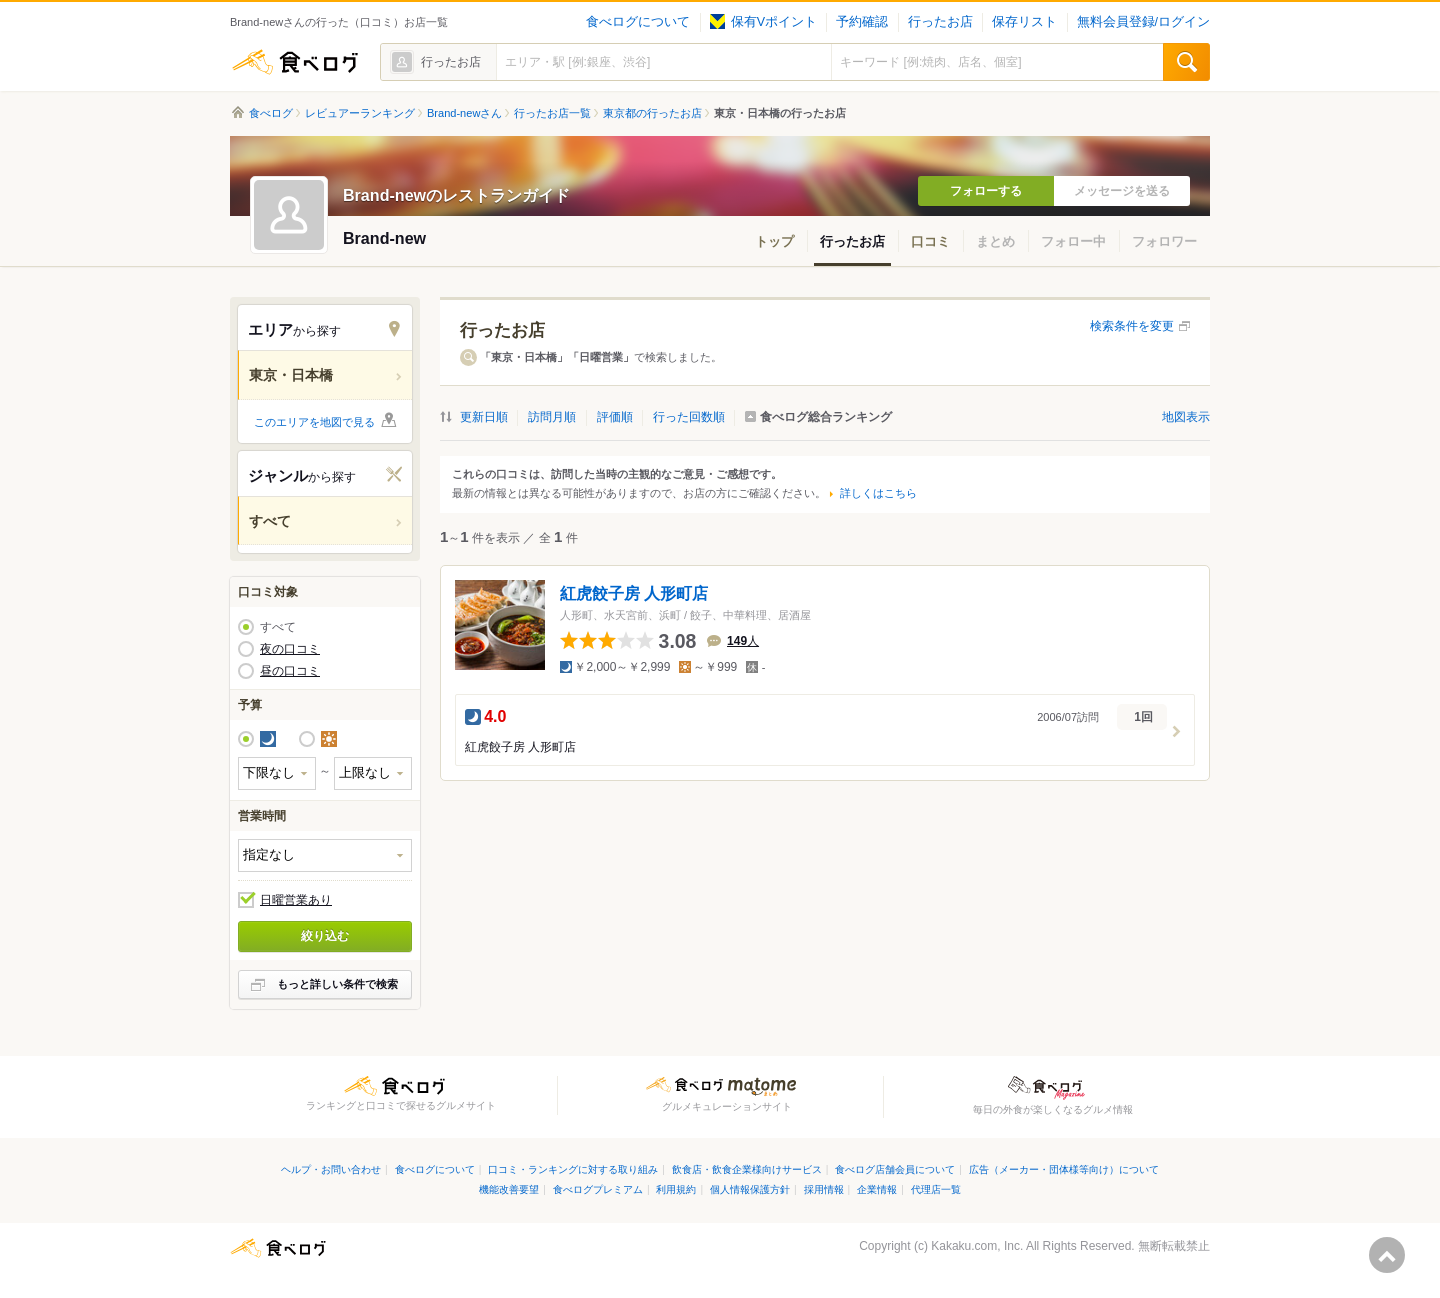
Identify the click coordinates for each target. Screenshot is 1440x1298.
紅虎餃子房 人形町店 (634, 593)
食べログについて (638, 22)
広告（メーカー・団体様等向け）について (1064, 1169)
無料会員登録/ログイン (1143, 22)
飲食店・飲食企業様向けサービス (747, 1169)
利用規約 (676, 1189)
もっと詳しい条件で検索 (337, 984)
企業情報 (877, 1189)
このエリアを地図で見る (314, 422)
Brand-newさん (464, 113)
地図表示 (1186, 417)
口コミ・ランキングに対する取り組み (573, 1169)
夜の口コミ (290, 649)
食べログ (295, 62)
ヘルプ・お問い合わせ (331, 1169)
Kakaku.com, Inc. (977, 1246)
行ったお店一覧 (552, 113)
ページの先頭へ (1387, 1255)
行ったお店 (940, 22)
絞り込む (325, 936)
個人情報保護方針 (750, 1189)
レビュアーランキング (360, 113)
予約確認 (862, 22)
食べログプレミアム (598, 1189)
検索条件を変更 (1132, 326)
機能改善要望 (509, 1189)
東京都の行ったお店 (652, 113)
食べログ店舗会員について (895, 1169)
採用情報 (824, 1189)
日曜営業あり (296, 900)
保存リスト (1024, 22)
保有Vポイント (763, 22)
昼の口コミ (290, 671)
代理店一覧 (936, 1189)
